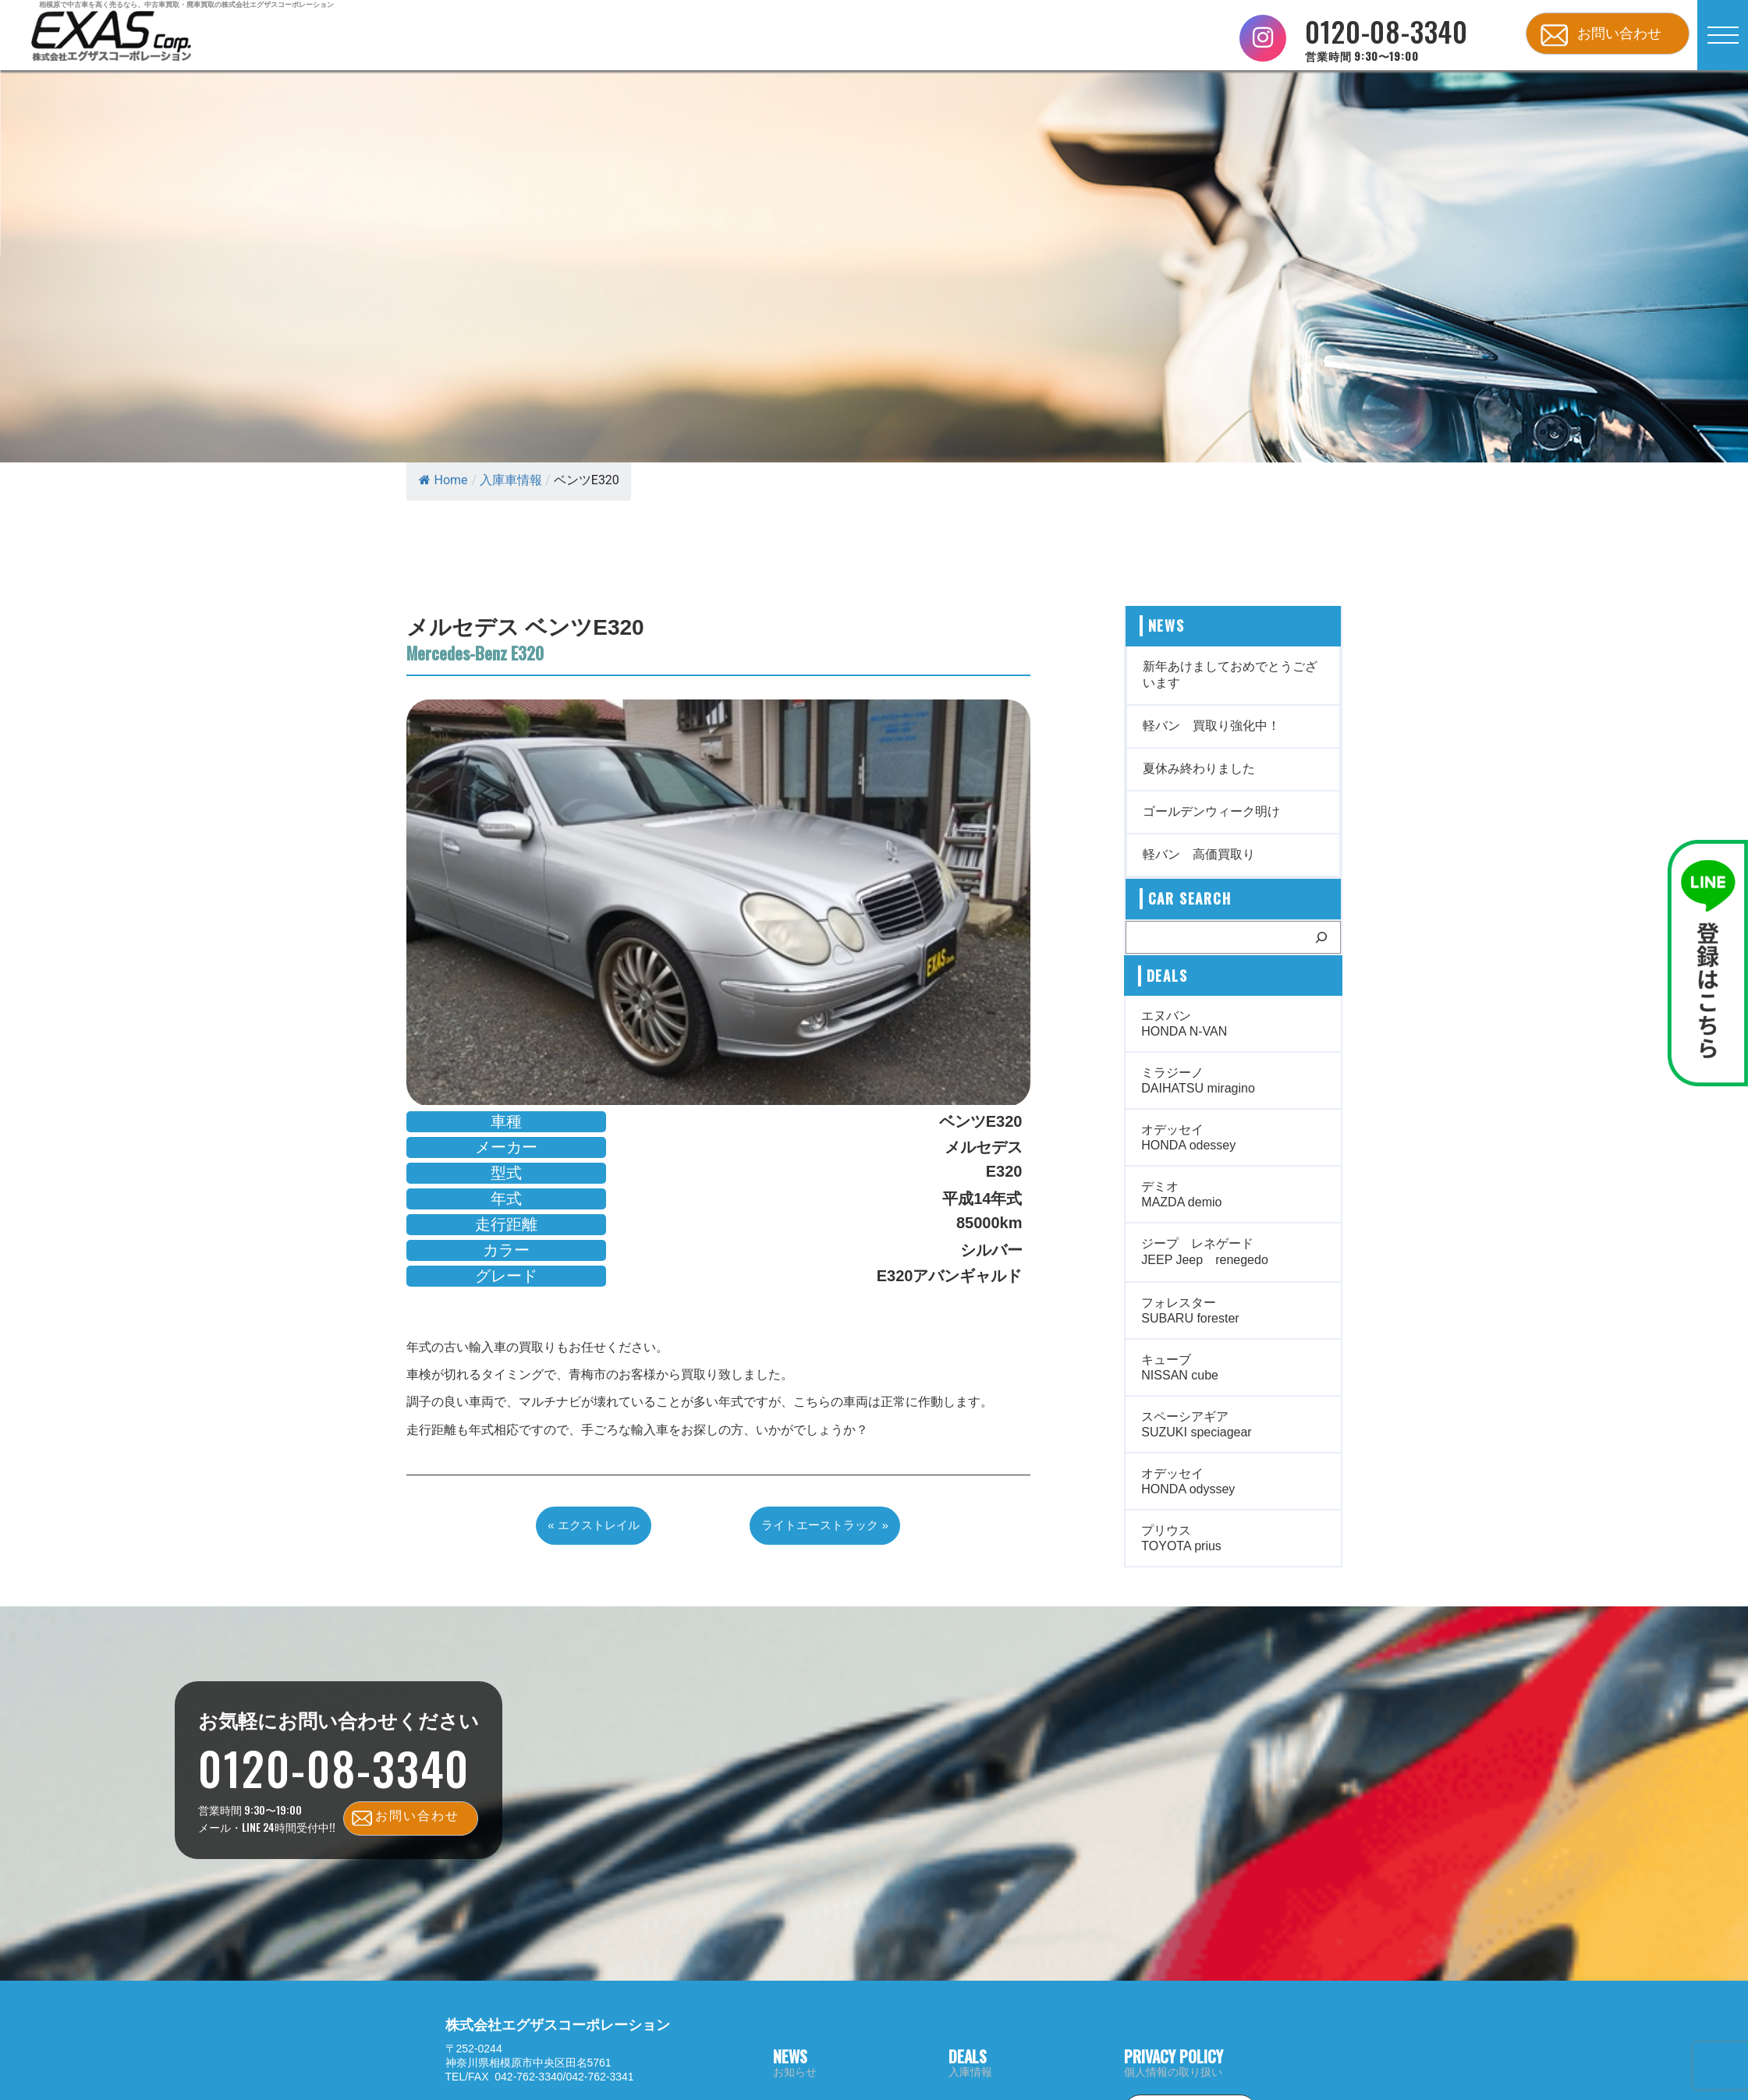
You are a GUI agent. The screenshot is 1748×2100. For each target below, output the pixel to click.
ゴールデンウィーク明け (1211, 811)
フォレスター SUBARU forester (1190, 1310)
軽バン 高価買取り (1199, 854)
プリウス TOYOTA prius (1181, 1538)
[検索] (1321, 937)
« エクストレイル (594, 1525)
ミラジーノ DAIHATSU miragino (1198, 1080)
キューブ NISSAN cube (1179, 1367)
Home (443, 480)
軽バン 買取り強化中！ (1211, 725)
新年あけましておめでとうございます (1230, 674)
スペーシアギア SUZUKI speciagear (1196, 1424)
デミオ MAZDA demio (1181, 1194)
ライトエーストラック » (824, 1525)
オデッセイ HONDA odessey (1188, 1137)
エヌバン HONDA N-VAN (1184, 1023)
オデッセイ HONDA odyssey (1188, 1481)
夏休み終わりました (1199, 768)
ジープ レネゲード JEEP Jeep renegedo (1204, 1251)
